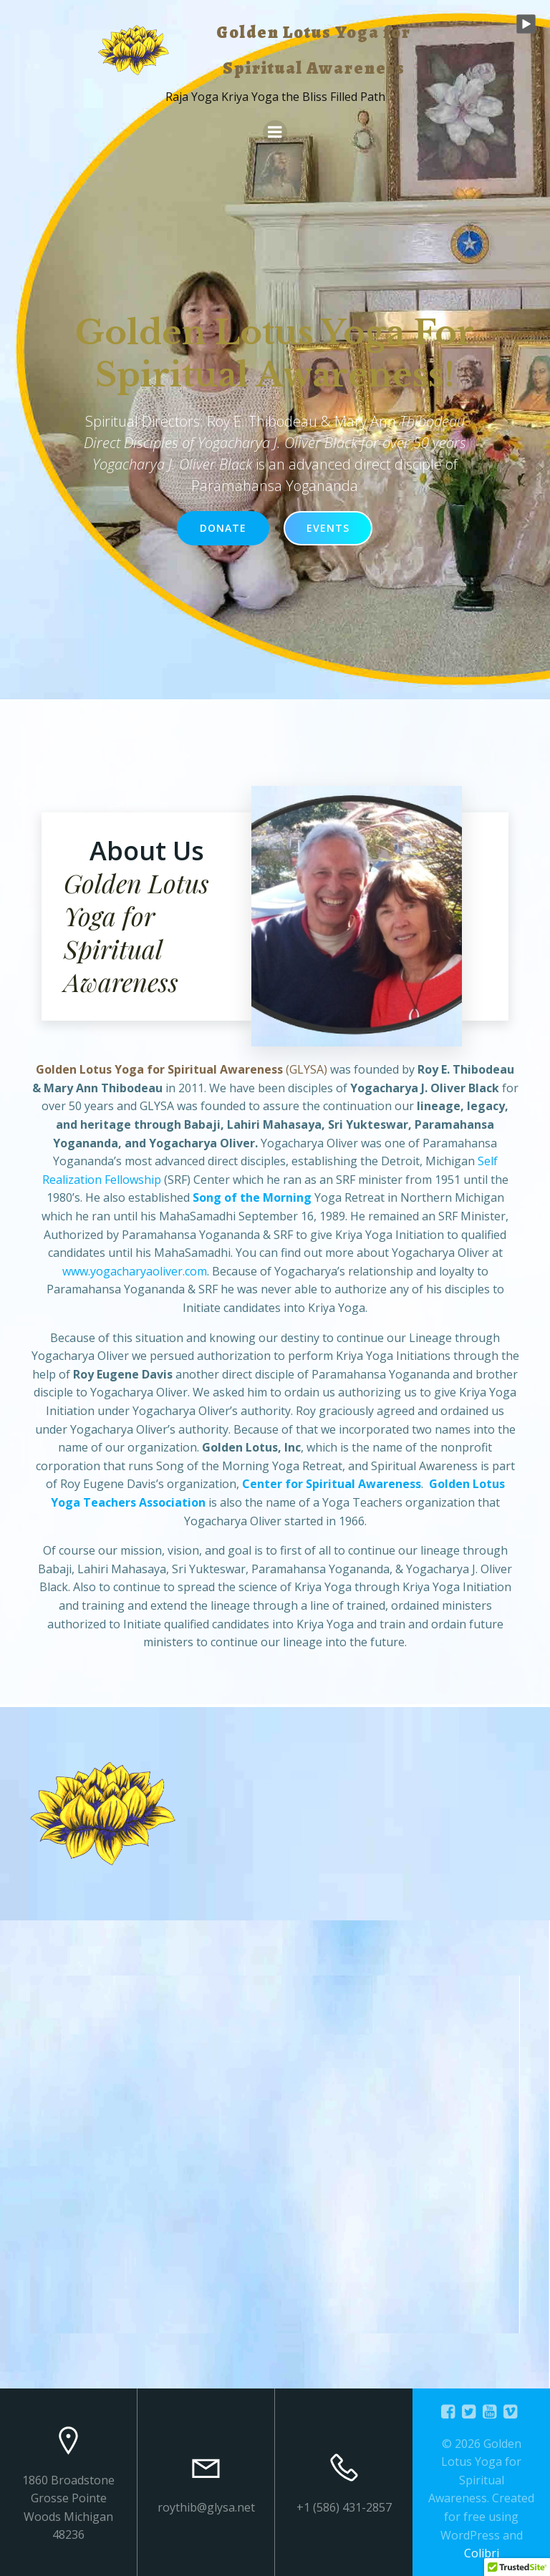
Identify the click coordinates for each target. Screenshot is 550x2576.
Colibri (481, 2553)
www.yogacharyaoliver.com (134, 1283)
